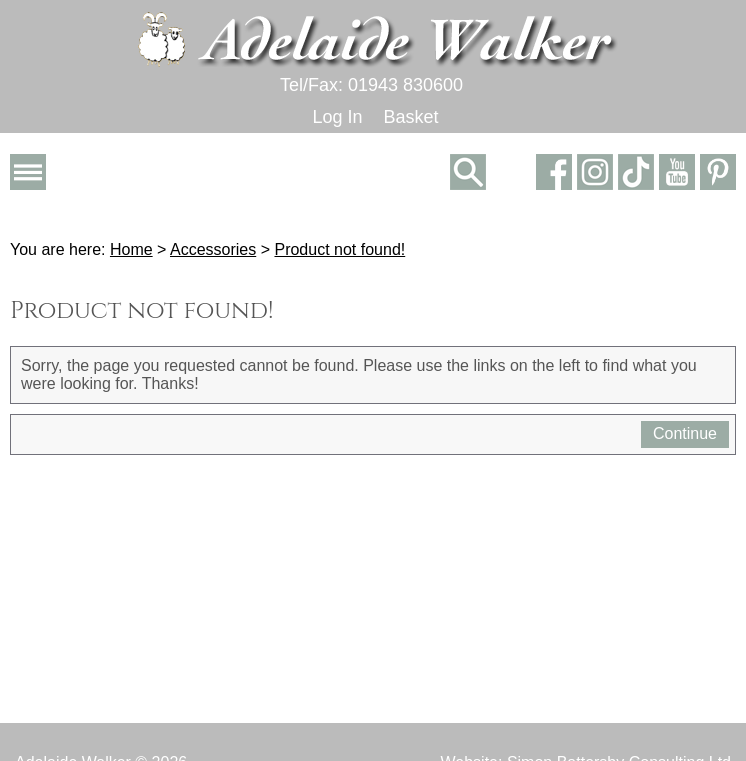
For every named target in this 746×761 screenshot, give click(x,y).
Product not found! (339, 249)
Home (131, 249)
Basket (411, 117)
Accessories (213, 249)
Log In (337, 117)
